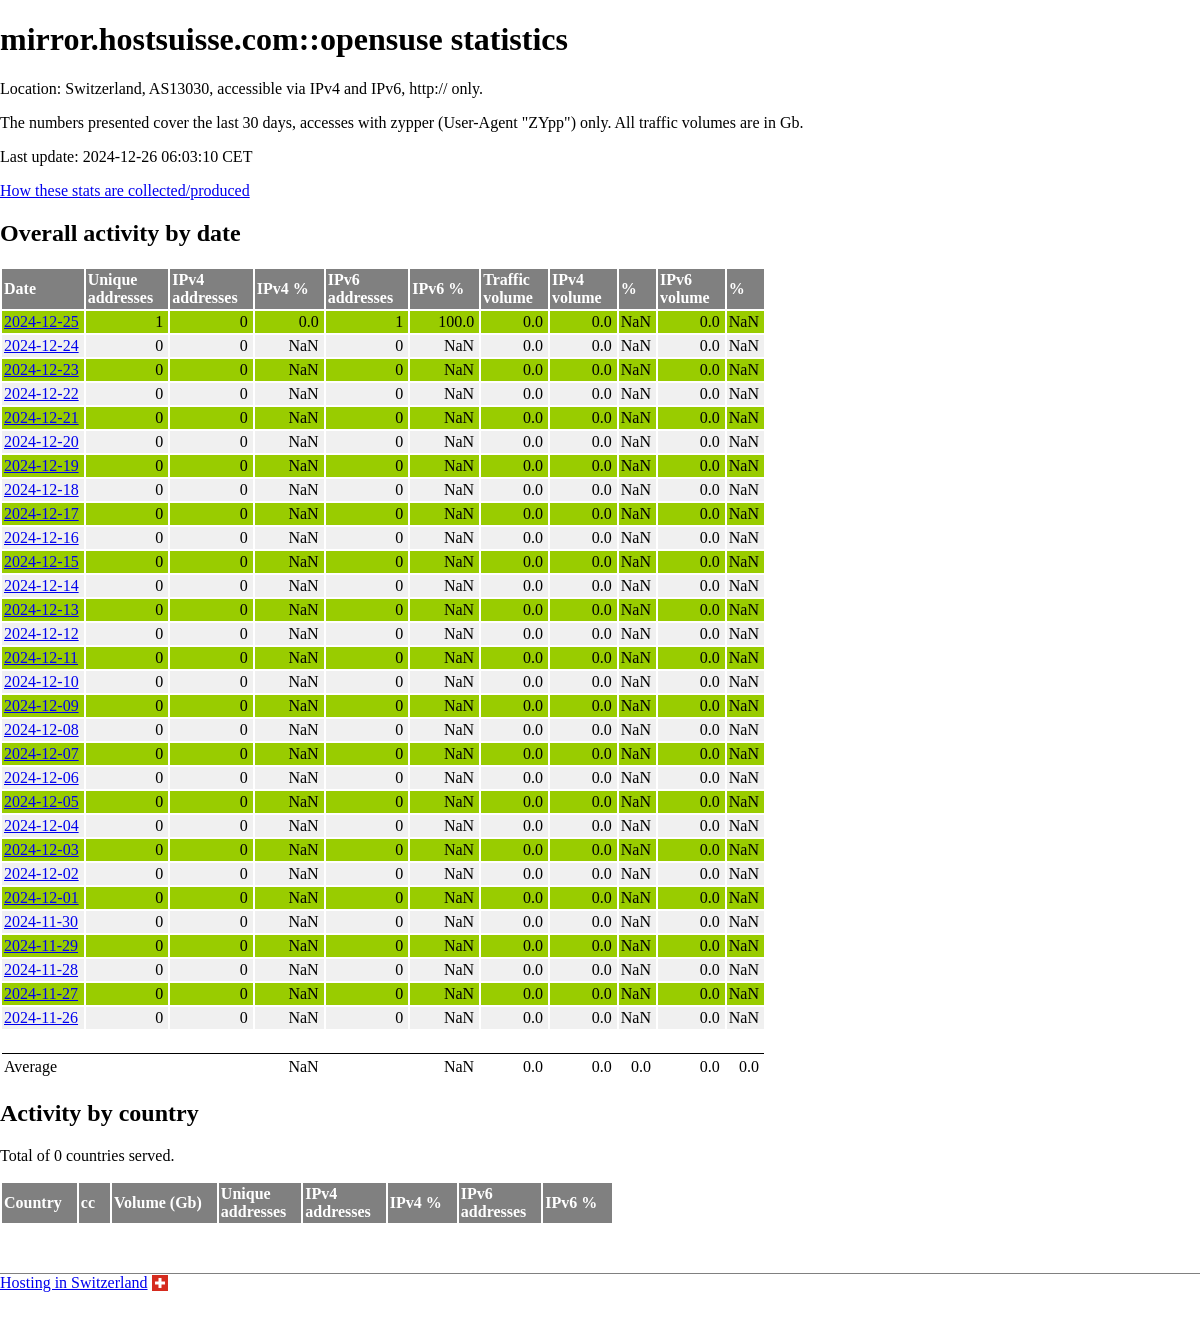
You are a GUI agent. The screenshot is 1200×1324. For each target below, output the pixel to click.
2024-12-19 (41, 465)
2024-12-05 (41, 801)
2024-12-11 (41, 657)
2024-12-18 (41, 489)
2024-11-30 (41, 921)
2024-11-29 (41, 945)
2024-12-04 (41, 825)
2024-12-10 (41, 681)
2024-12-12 (41, 633)
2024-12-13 (41, 609)
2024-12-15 (41, 561)
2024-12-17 (41, 513)
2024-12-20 (41, 441)
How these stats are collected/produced (125, 190)
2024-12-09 (41, 705)
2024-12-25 (41, 321)
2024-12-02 (41, 873)
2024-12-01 (41, 897)
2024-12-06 (41, 777)
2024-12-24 (41, 345)
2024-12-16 (41, 537)
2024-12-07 (41, 753)
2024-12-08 (41, 729)
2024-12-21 (41, 417)
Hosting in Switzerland (74, 1282)
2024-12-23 (41, 369)
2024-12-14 (41, 585)
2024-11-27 (41, 993)
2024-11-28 (41, 969)
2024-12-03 (41, 849)
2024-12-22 (41, 393)
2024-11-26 (41, 1017)
